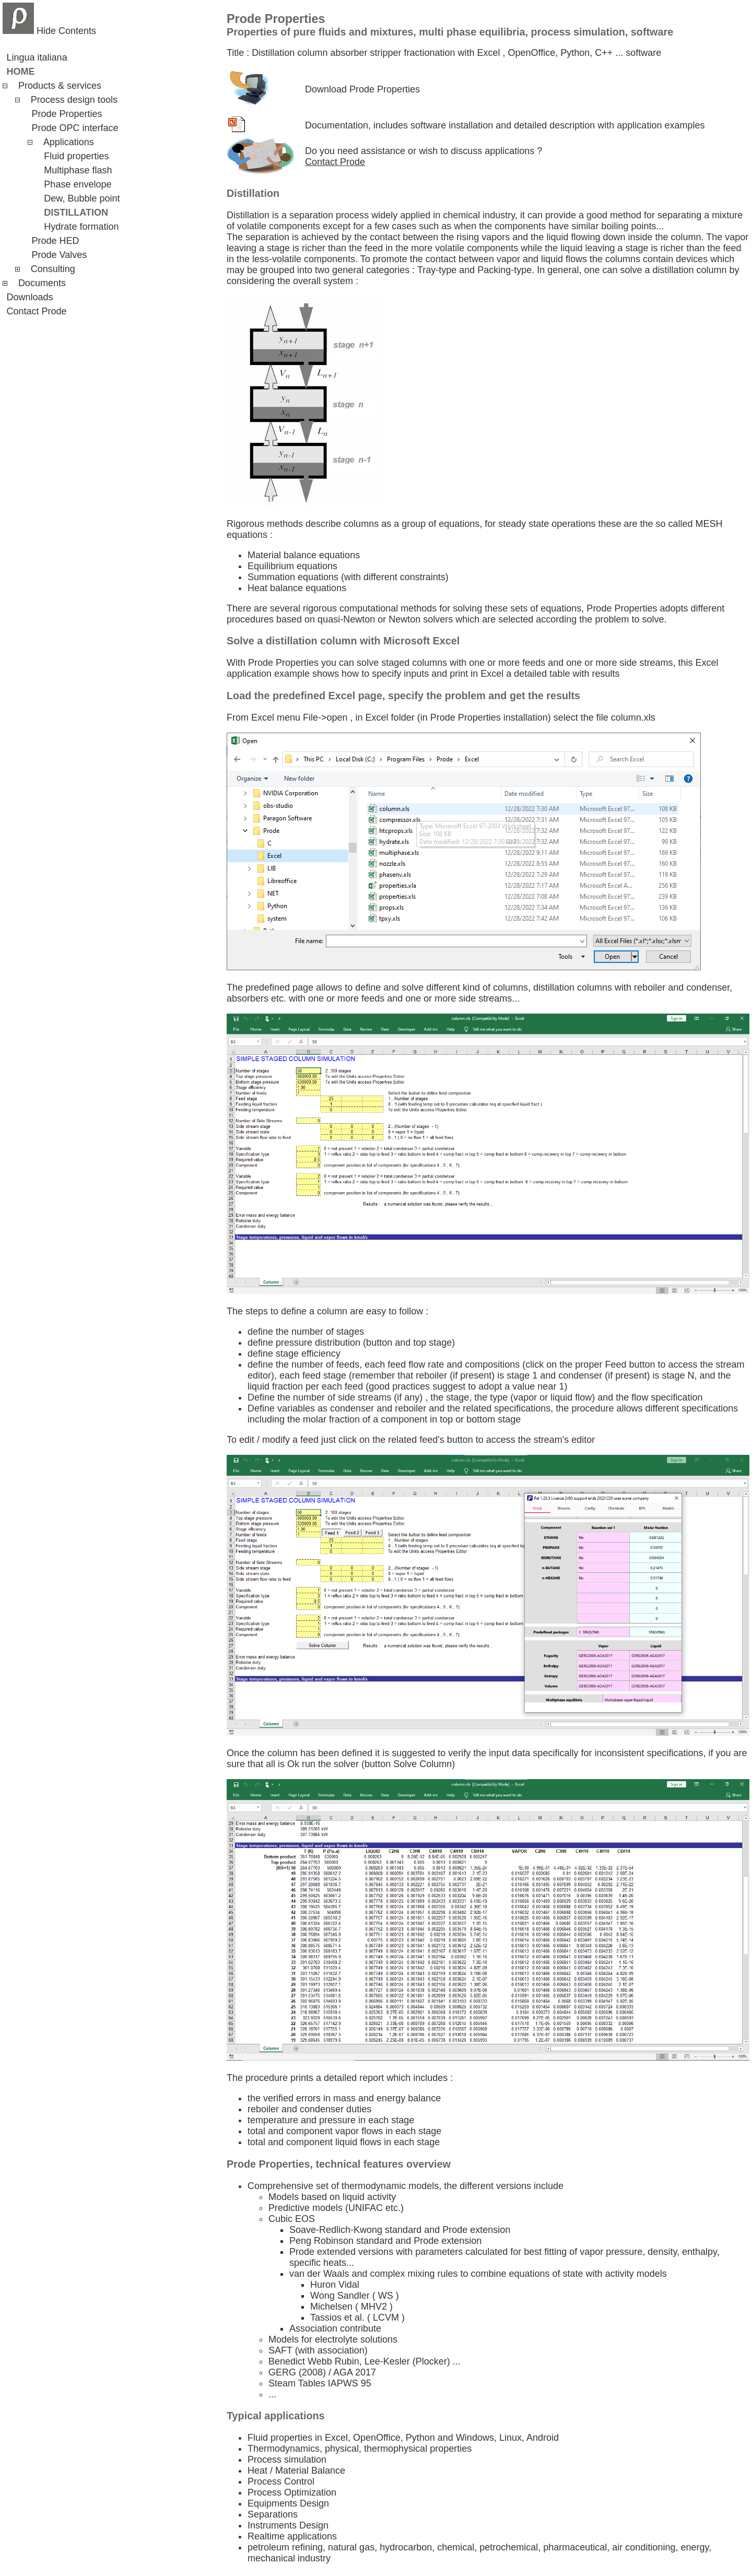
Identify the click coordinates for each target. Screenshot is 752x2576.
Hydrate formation (81, 226)
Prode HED (55, 241)
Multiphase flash (78, 170)
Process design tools (74, 100)
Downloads (30, 297)
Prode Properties (66, 114)
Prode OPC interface (74, 128)
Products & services (59, 85)
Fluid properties (76, 156)
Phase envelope (77, 184)
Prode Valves (59, 255)
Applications (68, 142)
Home (21, 71)
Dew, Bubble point (82, 198)
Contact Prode (37, 311)
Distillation (76, 212)
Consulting (53, 269)
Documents (42, 283)
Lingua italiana (37, 57)
